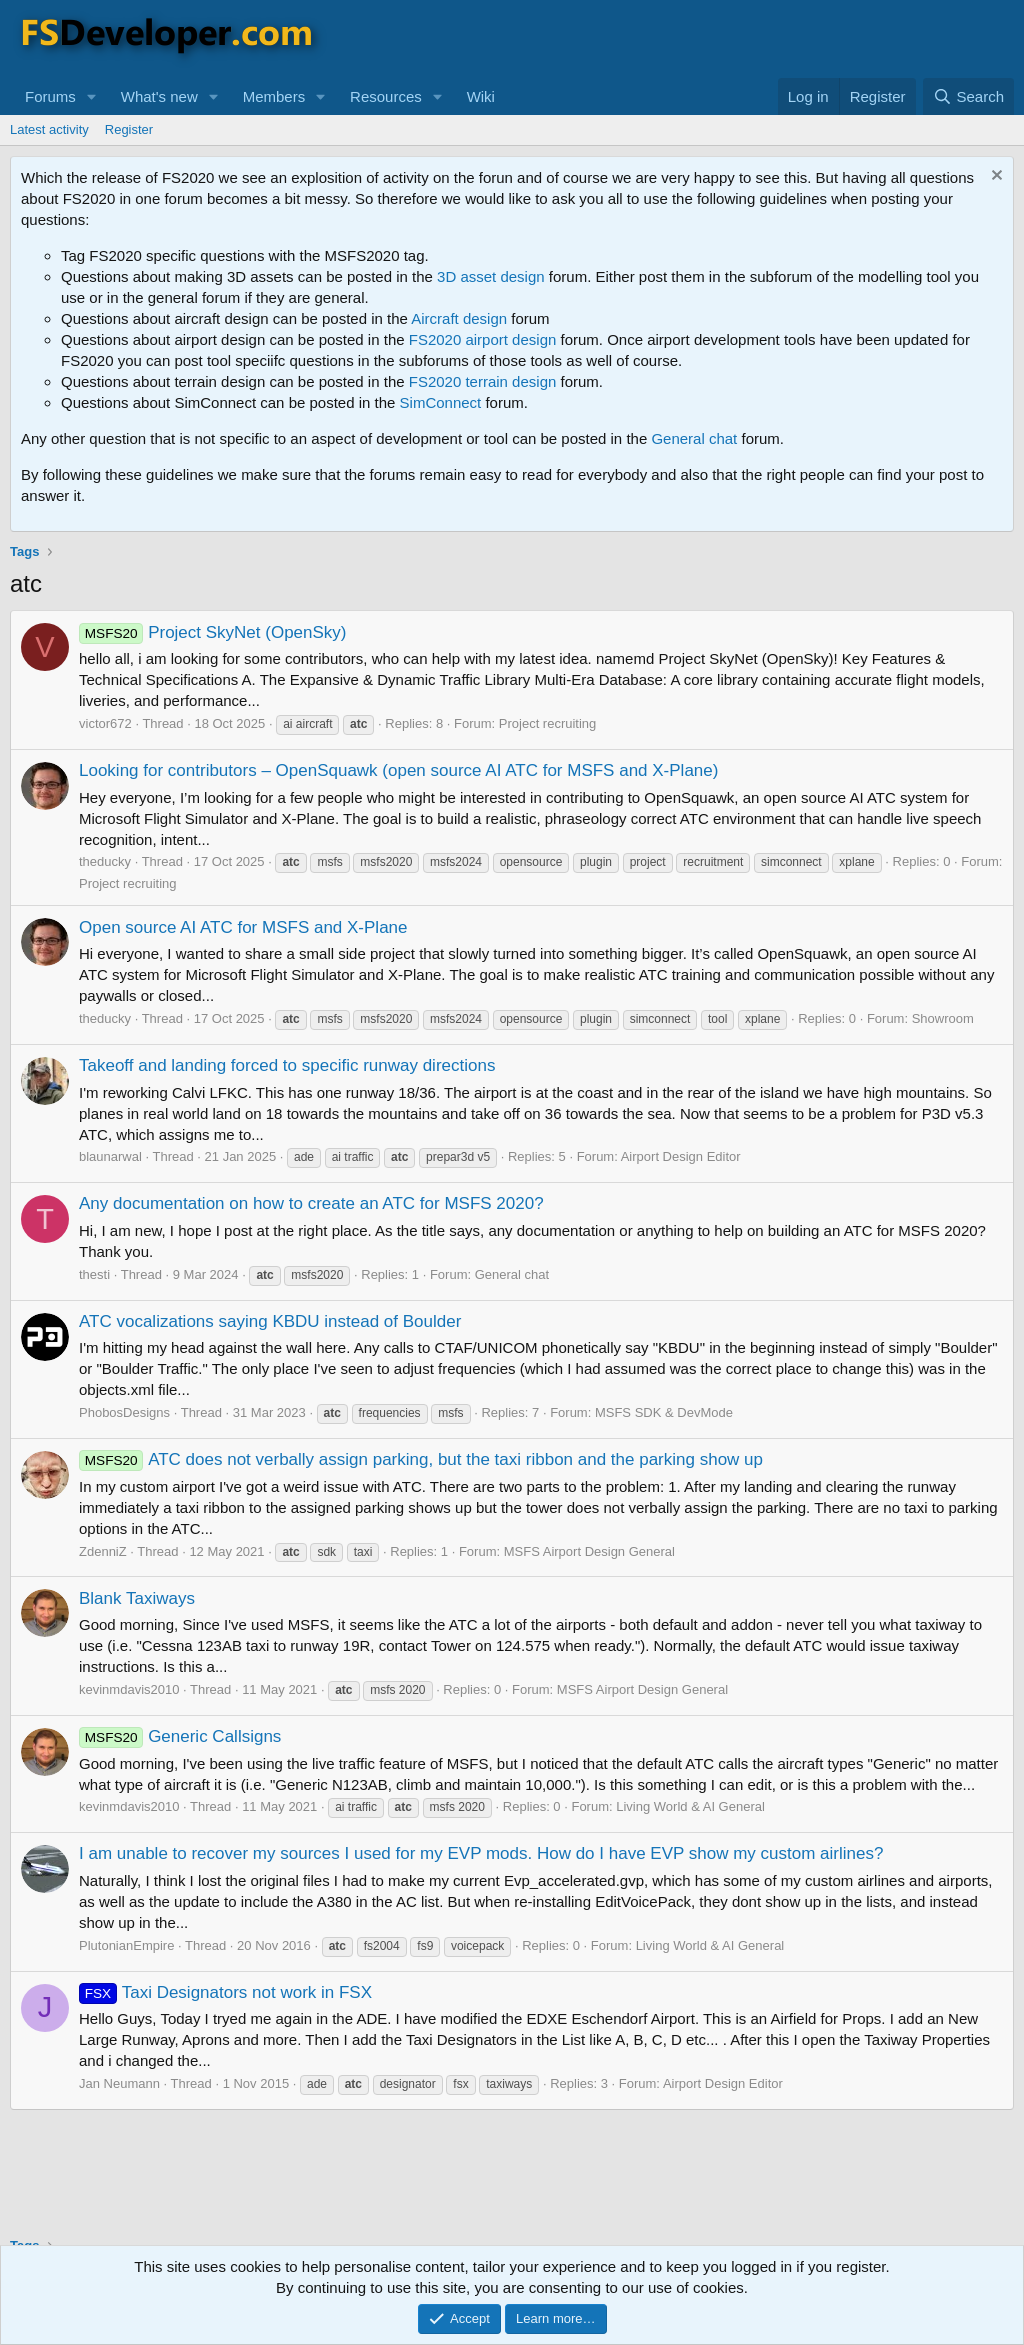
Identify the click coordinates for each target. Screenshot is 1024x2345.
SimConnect (441, 402)
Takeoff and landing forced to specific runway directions (287, 1065)
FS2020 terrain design (483, 381)
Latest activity (49, 129)
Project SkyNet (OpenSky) (213, 632)
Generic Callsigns (180, 1736)
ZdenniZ (103, 1551)
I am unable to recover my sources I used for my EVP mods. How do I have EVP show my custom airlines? (481, 1853)
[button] (92, 96)
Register (129, 129)
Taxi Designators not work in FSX (225, 1992)
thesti (94, 1274)
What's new (159, 96)
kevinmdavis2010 (129, 1689)
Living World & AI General (690, 1806)
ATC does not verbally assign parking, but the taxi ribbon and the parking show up (421, 1459)
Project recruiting (548, 723)
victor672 (105, 723)
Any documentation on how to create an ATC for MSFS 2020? (311, 1203)
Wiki (481, 96)
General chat (694, 438)
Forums (50, 96)
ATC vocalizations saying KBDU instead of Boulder (270, 1321)
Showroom (943, 1018)
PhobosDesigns (124, 1412)
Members (274, 96)
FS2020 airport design (483, 339)
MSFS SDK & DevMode (664, 1412)
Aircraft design (459, 318)
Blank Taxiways (137, 1598)
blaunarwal (110, 1156)
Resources (386, 96)
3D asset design (491, 276)
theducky (105, 861)
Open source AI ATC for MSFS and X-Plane (243, 927)
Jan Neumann (119, 2083)
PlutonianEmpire (126, 1945)
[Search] (968, 96)
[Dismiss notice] (994, 177)
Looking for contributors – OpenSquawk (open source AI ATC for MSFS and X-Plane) (398, 770)
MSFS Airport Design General (589, 1551)
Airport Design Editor (681, 1156)
